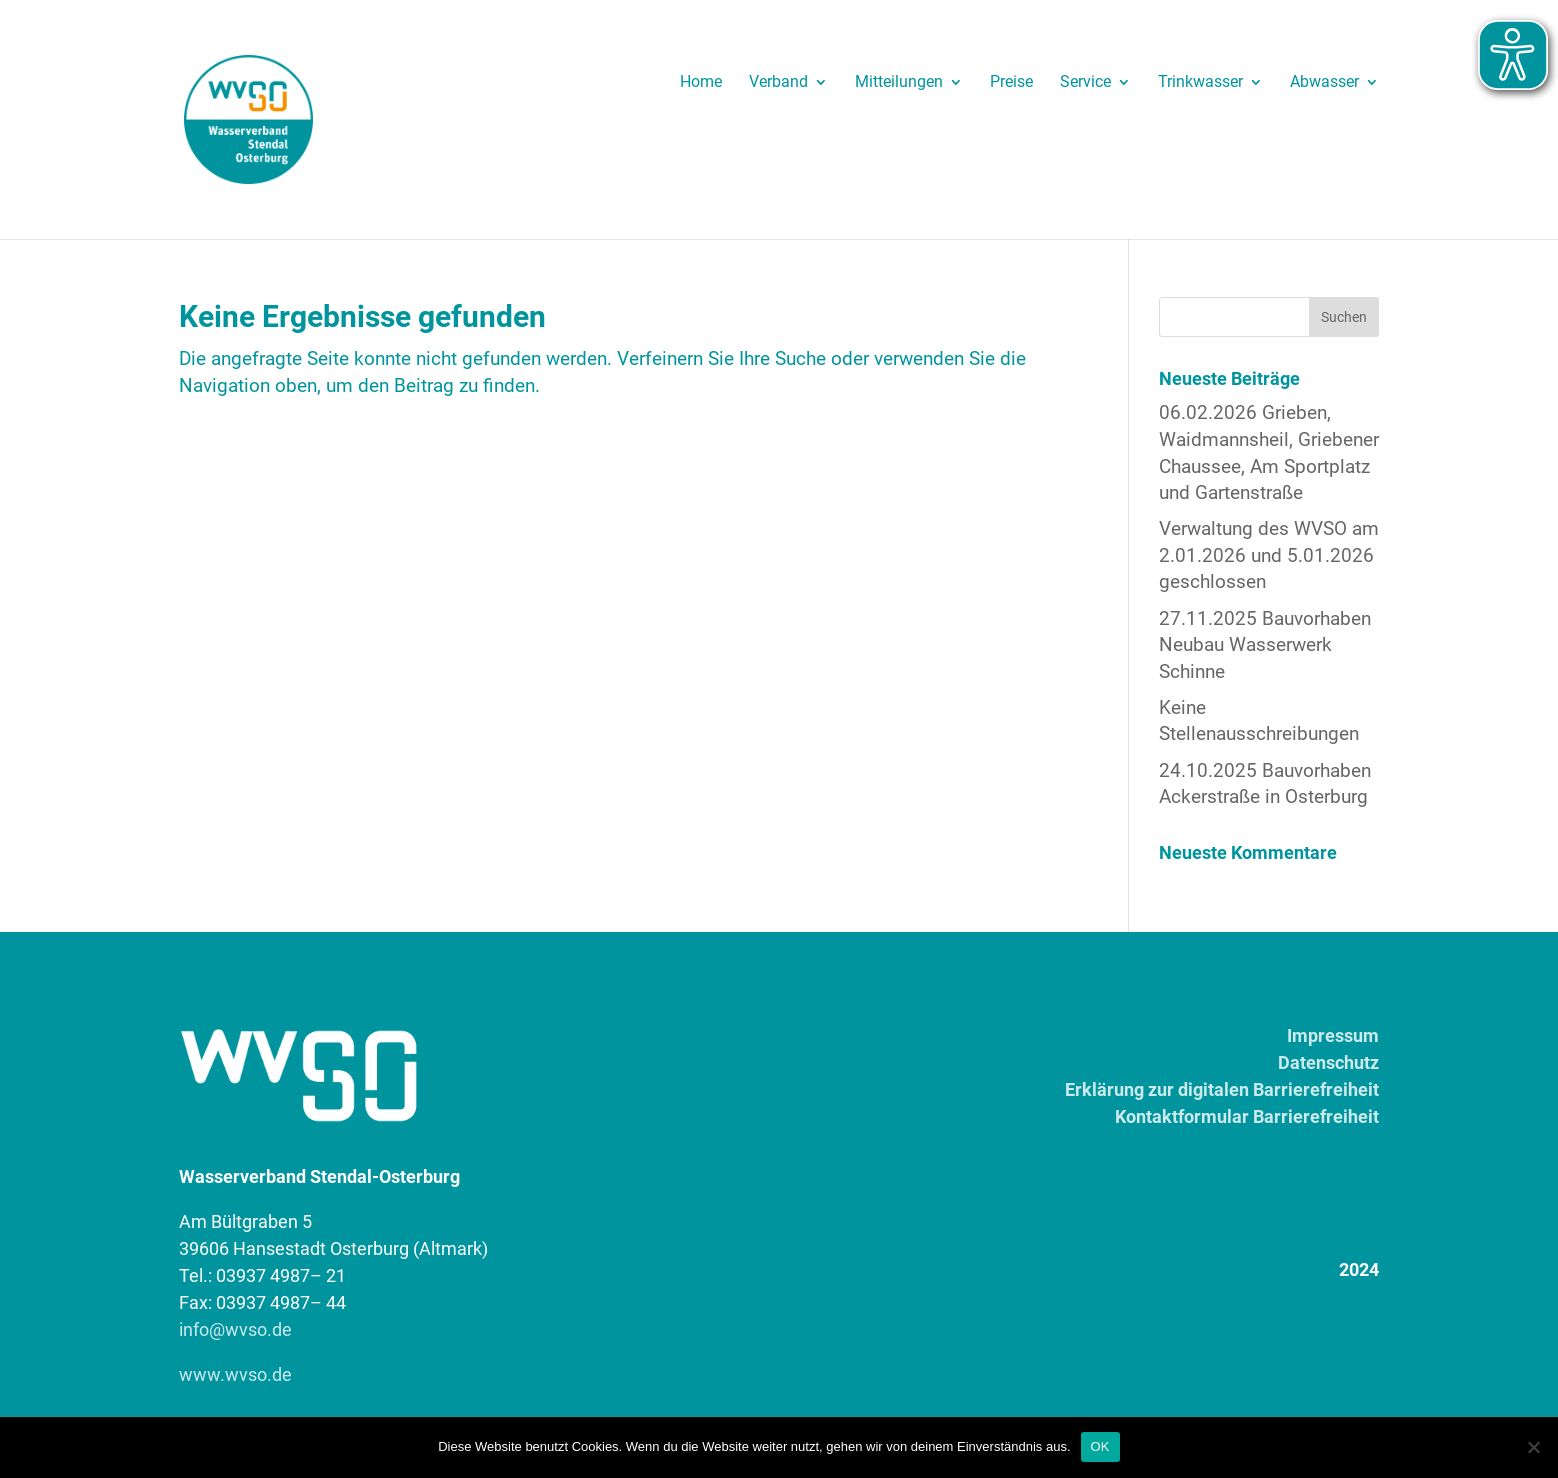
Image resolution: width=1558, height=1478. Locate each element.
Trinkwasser (1200, 83)
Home (701, 83)
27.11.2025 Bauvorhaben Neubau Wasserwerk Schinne (1265, 645)
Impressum (1333, 1035)
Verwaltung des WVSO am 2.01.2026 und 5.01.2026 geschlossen (1269, 555)
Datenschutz (1328, 1062)
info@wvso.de (235, 1329)
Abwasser (1324, 83)
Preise (1011, 83)
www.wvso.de (235, 1374)
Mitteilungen (899, 83)
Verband (778, 83)
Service (1085, 83)
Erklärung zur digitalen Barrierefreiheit (1222, 1089)
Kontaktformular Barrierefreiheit (1247, 1116)
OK (1100, 1446)
